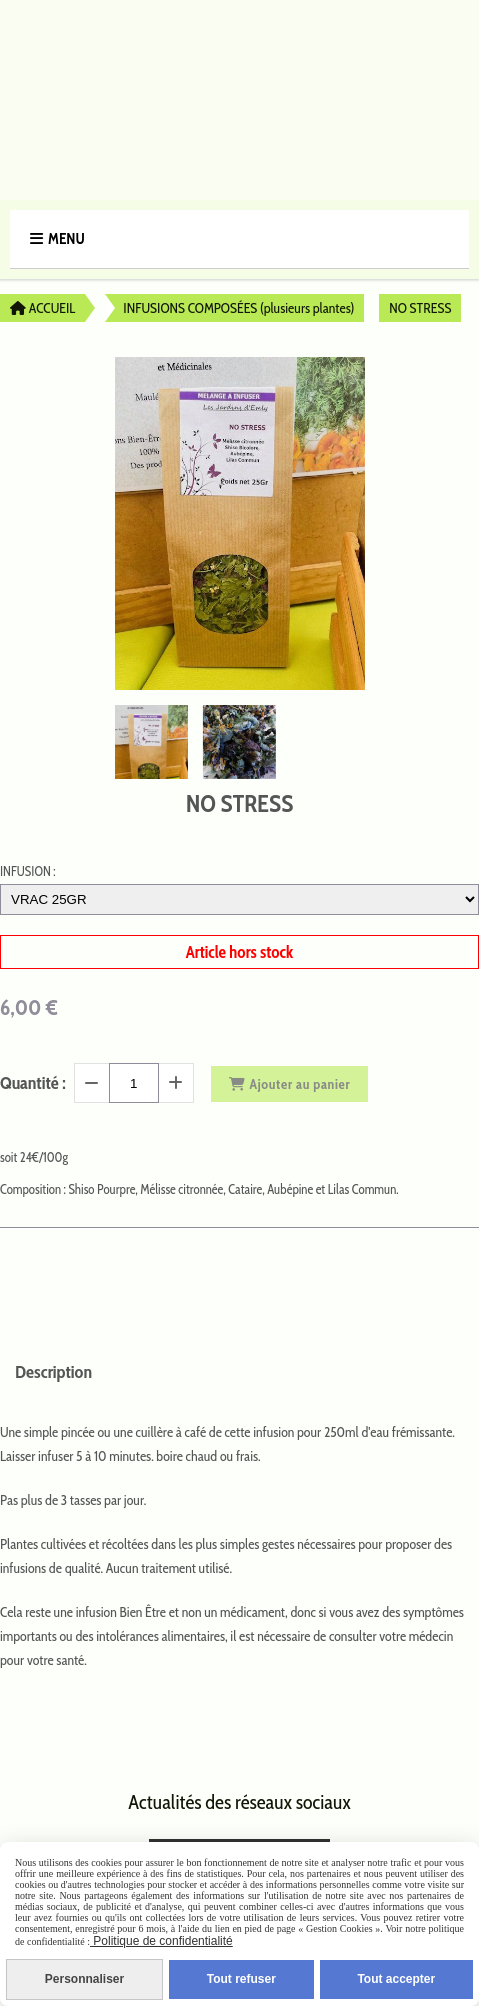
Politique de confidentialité (161, 1941)
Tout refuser (241, 1979)
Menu (66, 239)
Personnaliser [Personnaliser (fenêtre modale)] (84, 1979)
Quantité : (33, 1083)
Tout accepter (396, 1979)
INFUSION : (28, 871)
